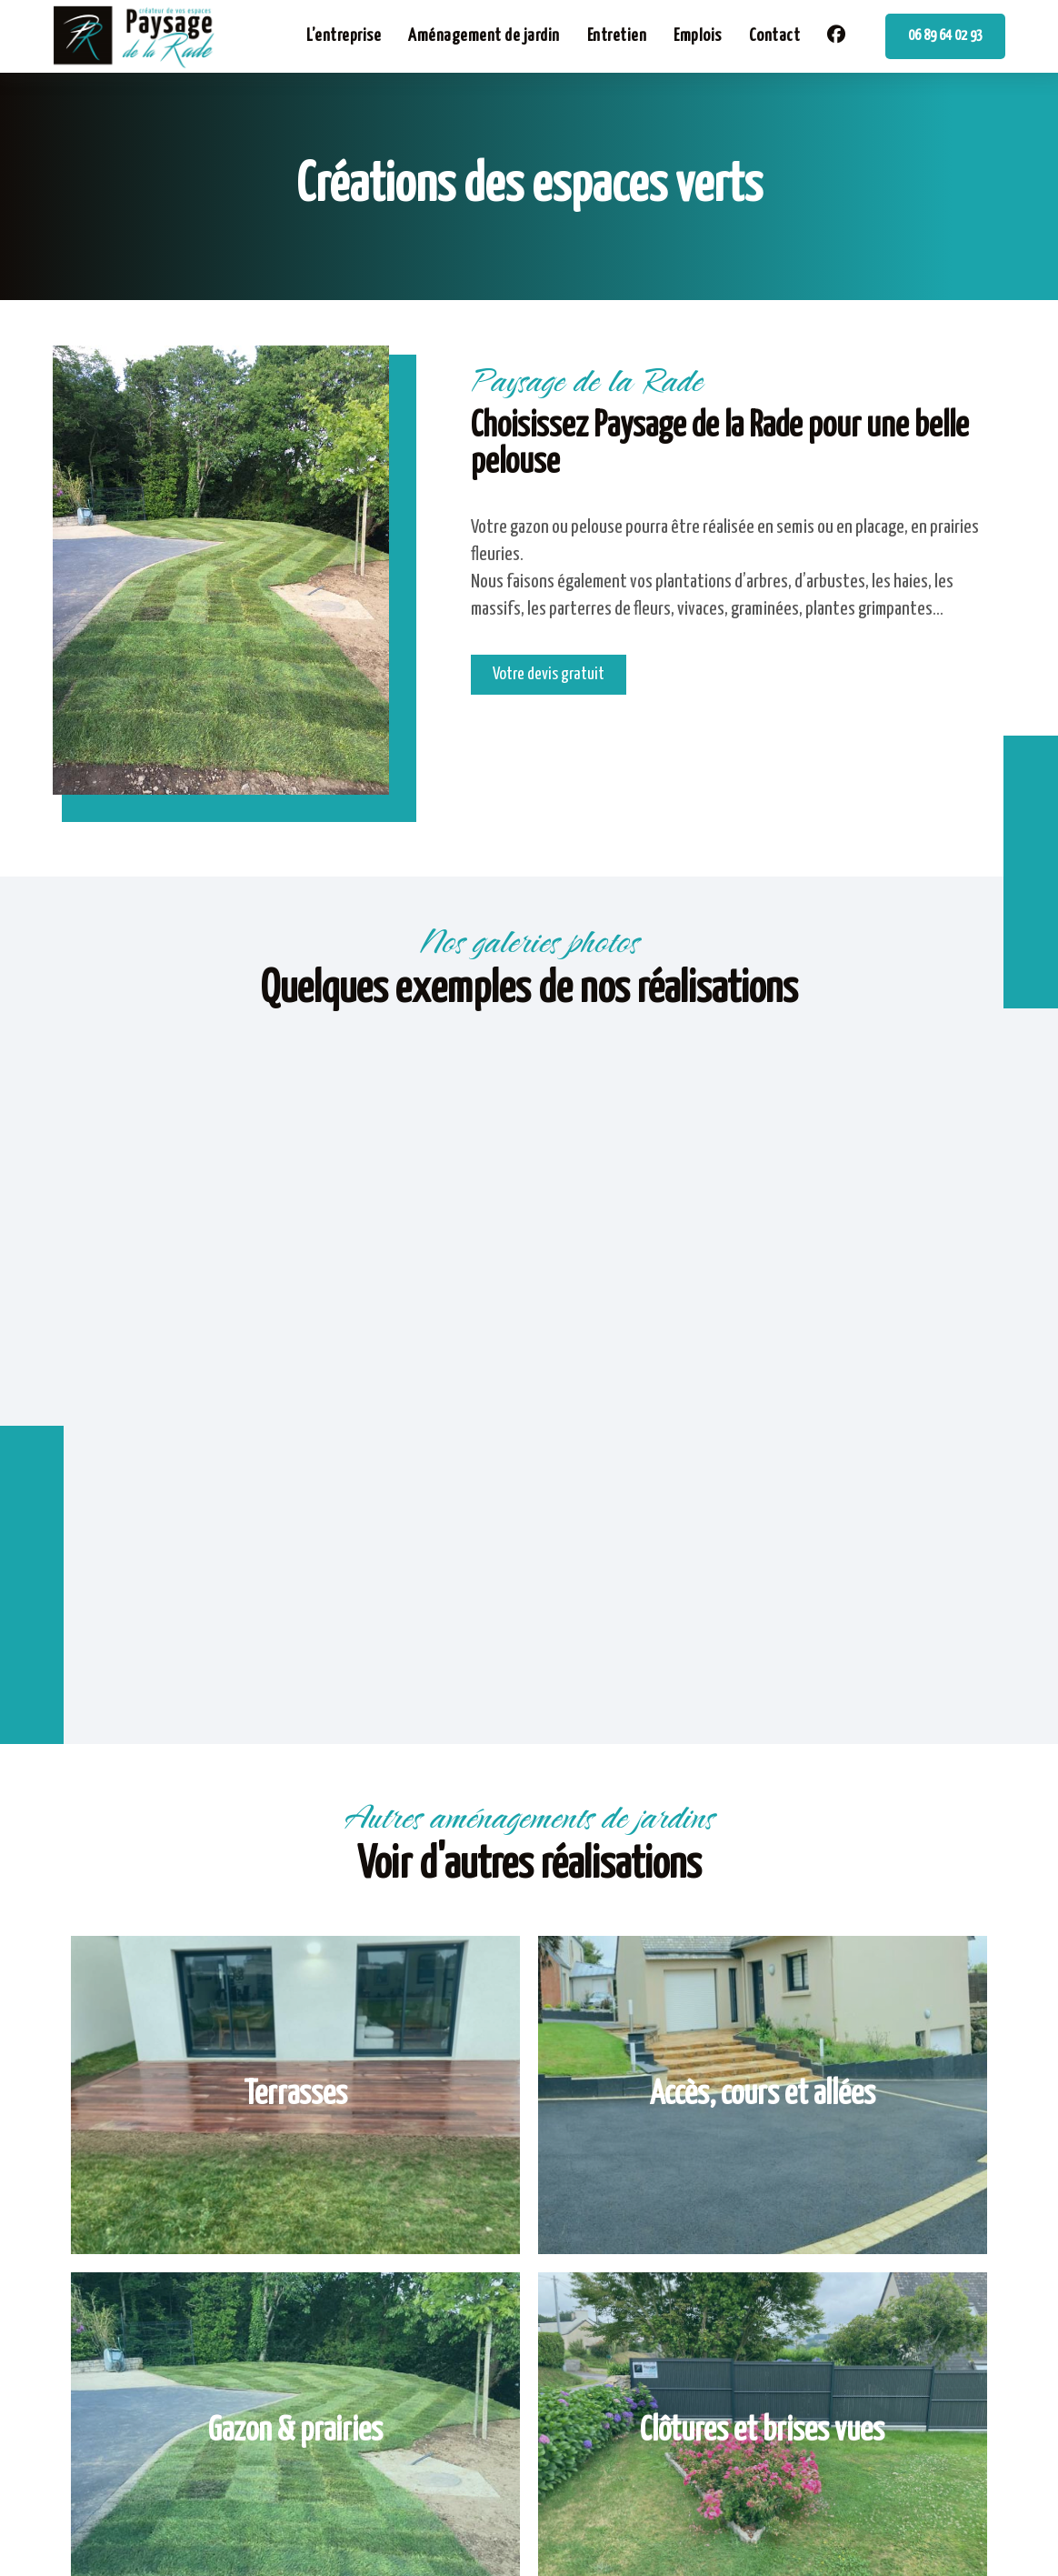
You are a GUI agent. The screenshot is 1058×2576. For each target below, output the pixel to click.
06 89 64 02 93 (945, 36)
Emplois (698, 36)
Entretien (617, 36)
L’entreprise (343, 36)
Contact (775, 36)
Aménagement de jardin (484, 36)
